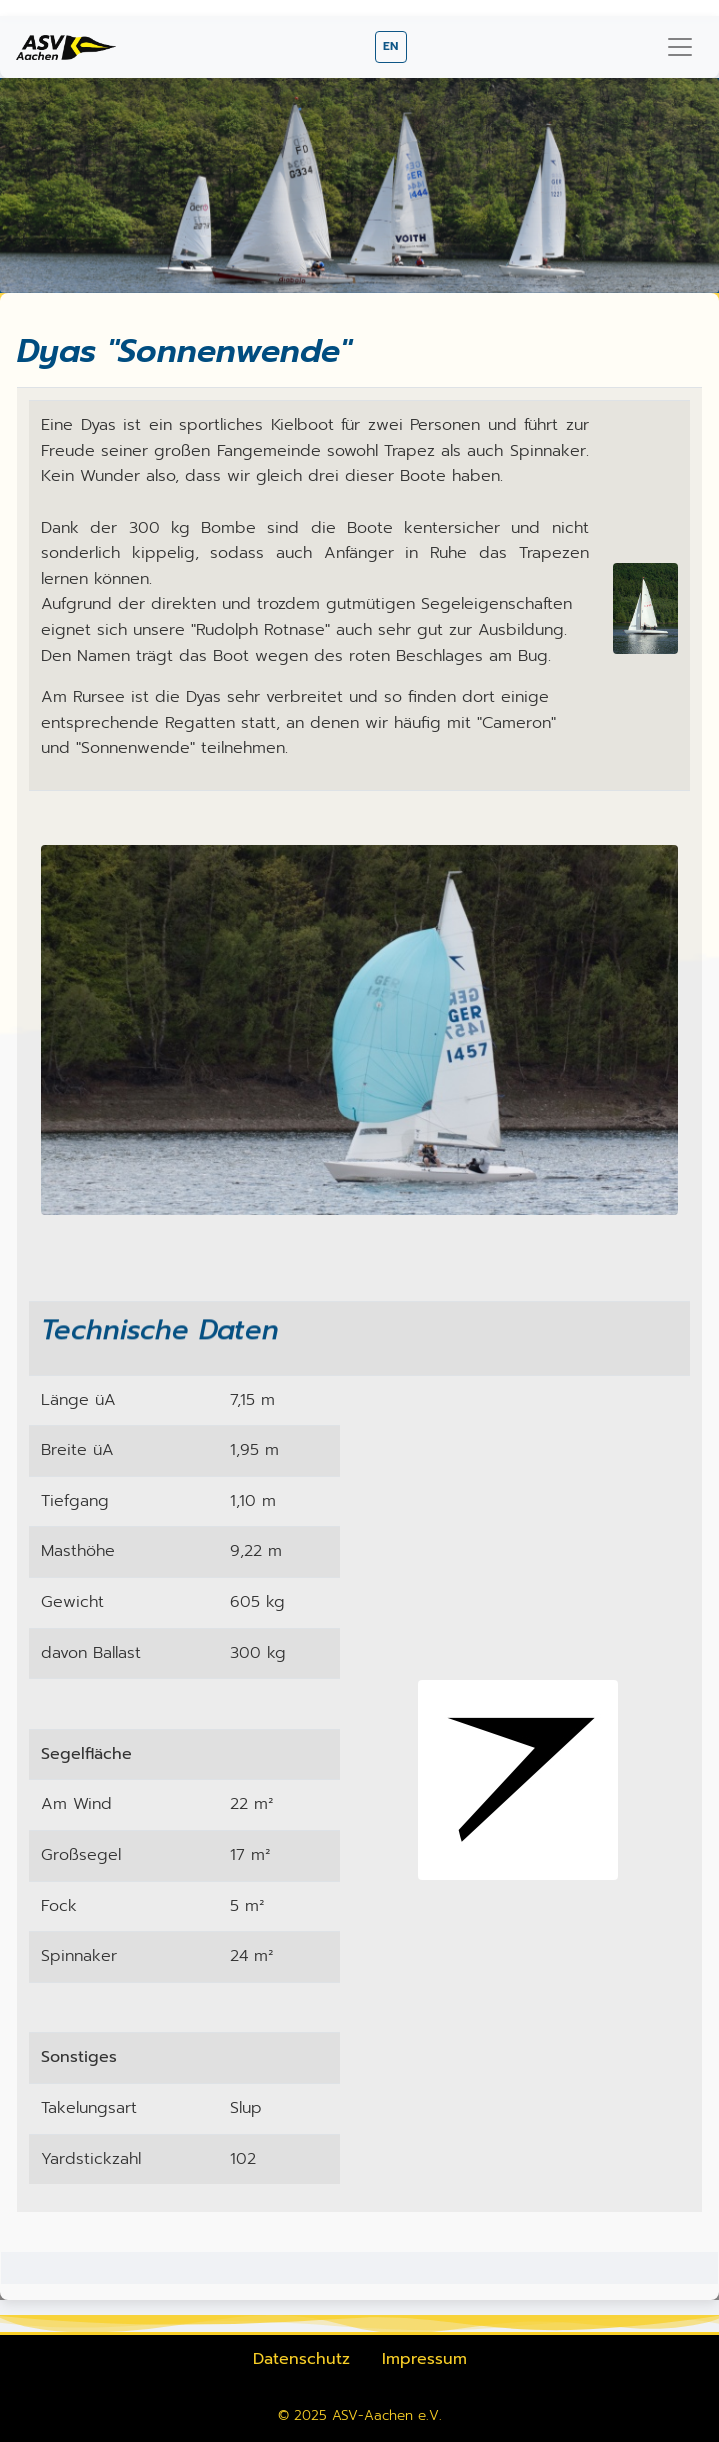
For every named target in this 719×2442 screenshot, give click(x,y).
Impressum (424, 2359)
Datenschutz (301, 2359)
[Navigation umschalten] (680, 47)
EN (391, 46)
